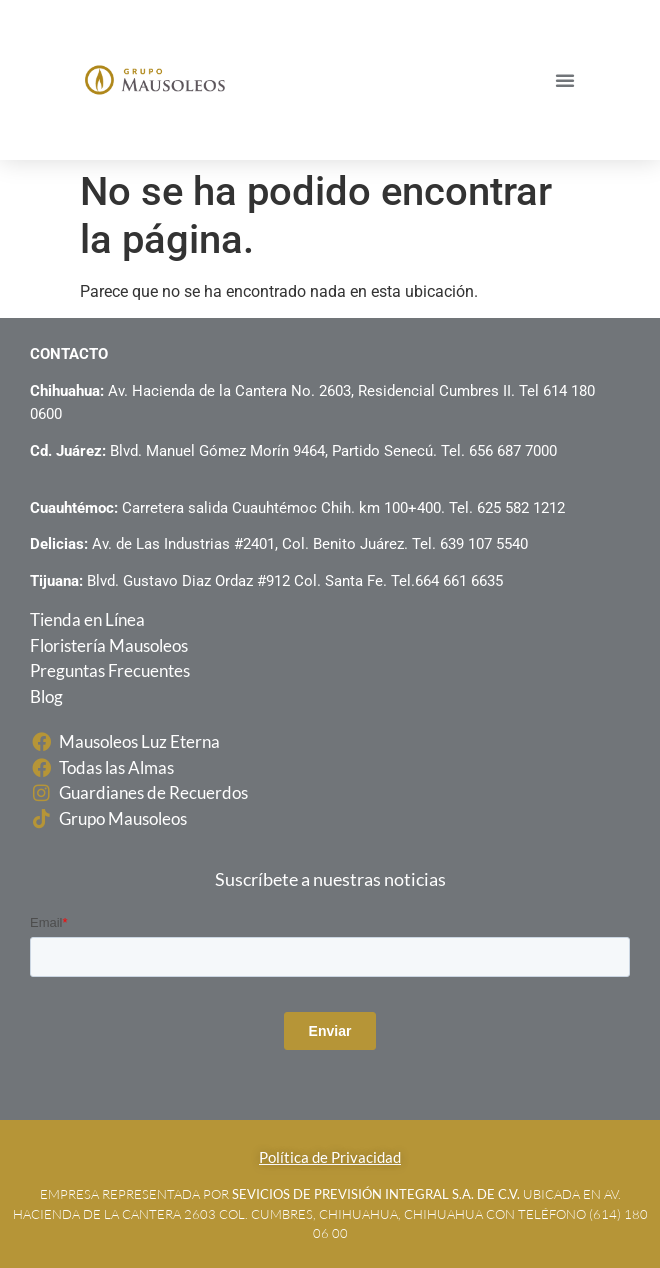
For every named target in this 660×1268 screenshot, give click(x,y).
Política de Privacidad (330, 1157)
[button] (565, 80)
